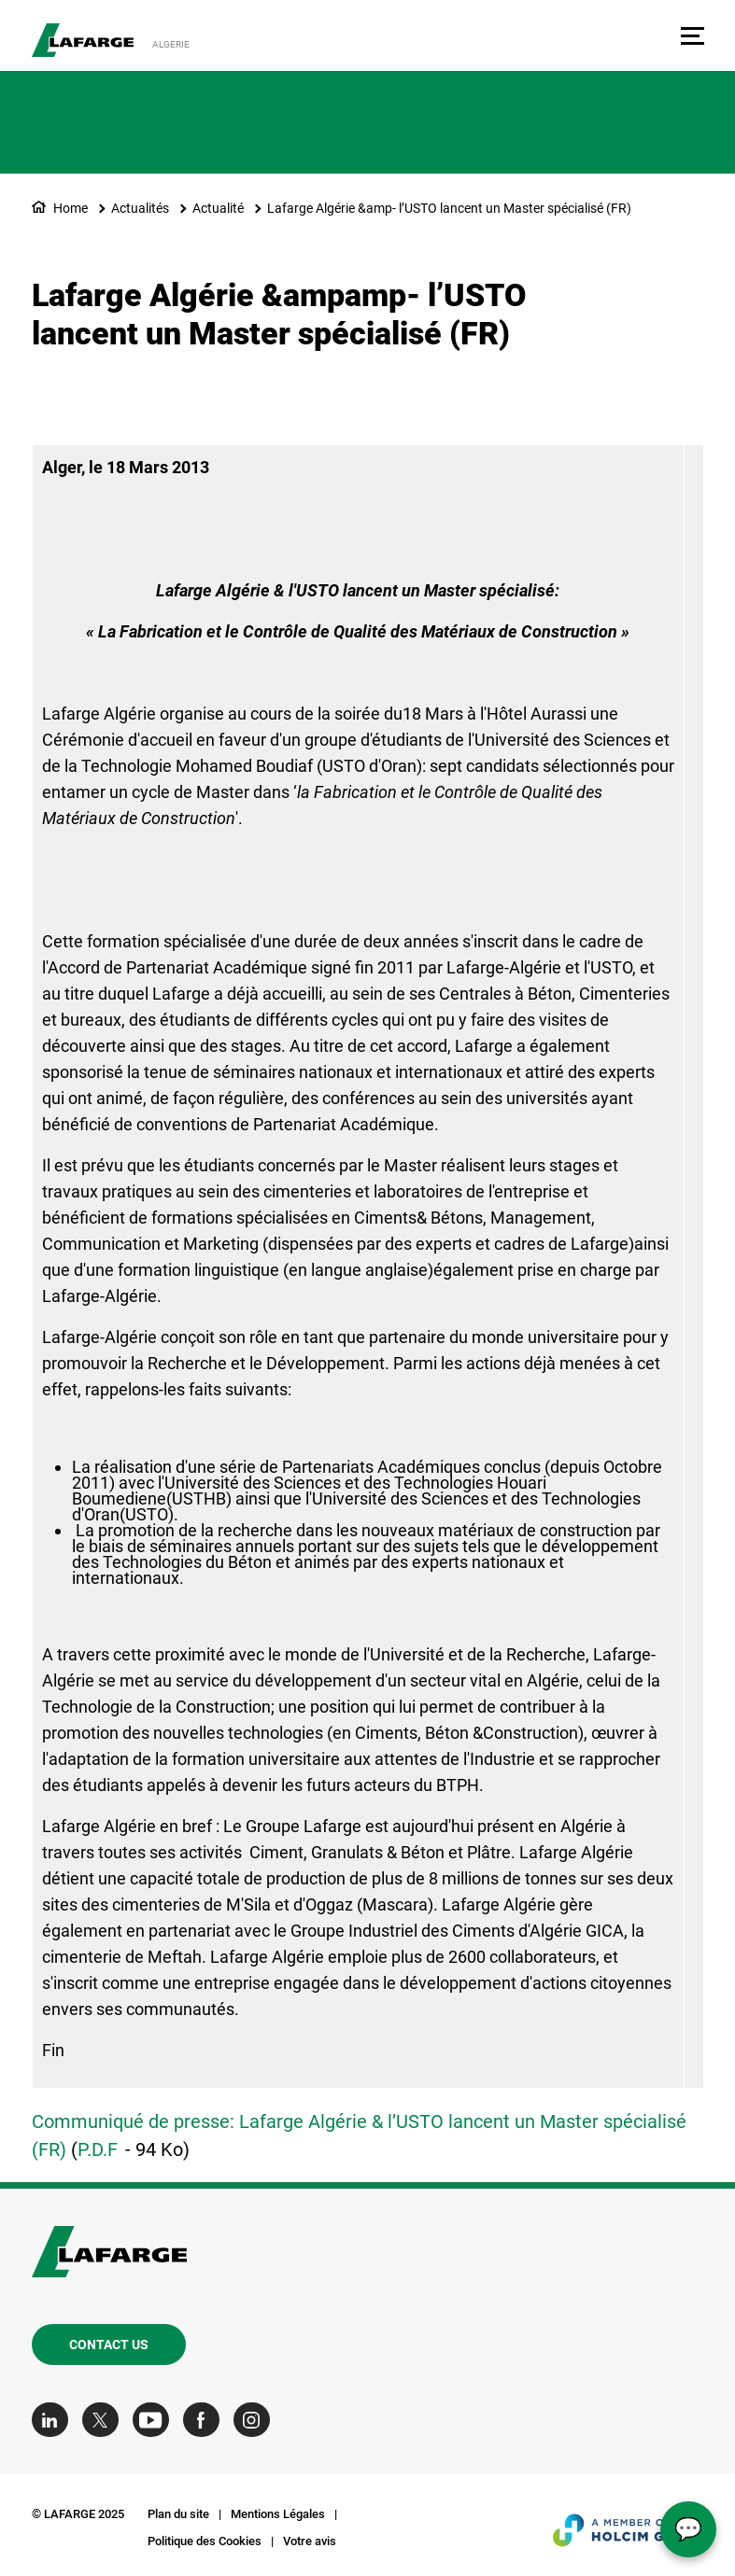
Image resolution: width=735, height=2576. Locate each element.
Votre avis (309, 2541)
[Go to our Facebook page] (206, 2419)
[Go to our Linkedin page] (55, 2419)
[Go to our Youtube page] (155, 2419)
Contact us (108, 2344)
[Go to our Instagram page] (256, 2419)
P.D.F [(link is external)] (98, 2149)
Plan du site (178, 2514)
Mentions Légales (278, 2514)
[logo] (83, 40)
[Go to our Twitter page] (105, 2419)
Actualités (140, 208)
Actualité (218, 208)
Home (70, 208)
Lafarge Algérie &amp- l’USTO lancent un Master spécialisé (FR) (449, 208)
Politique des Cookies (204, 2541)
